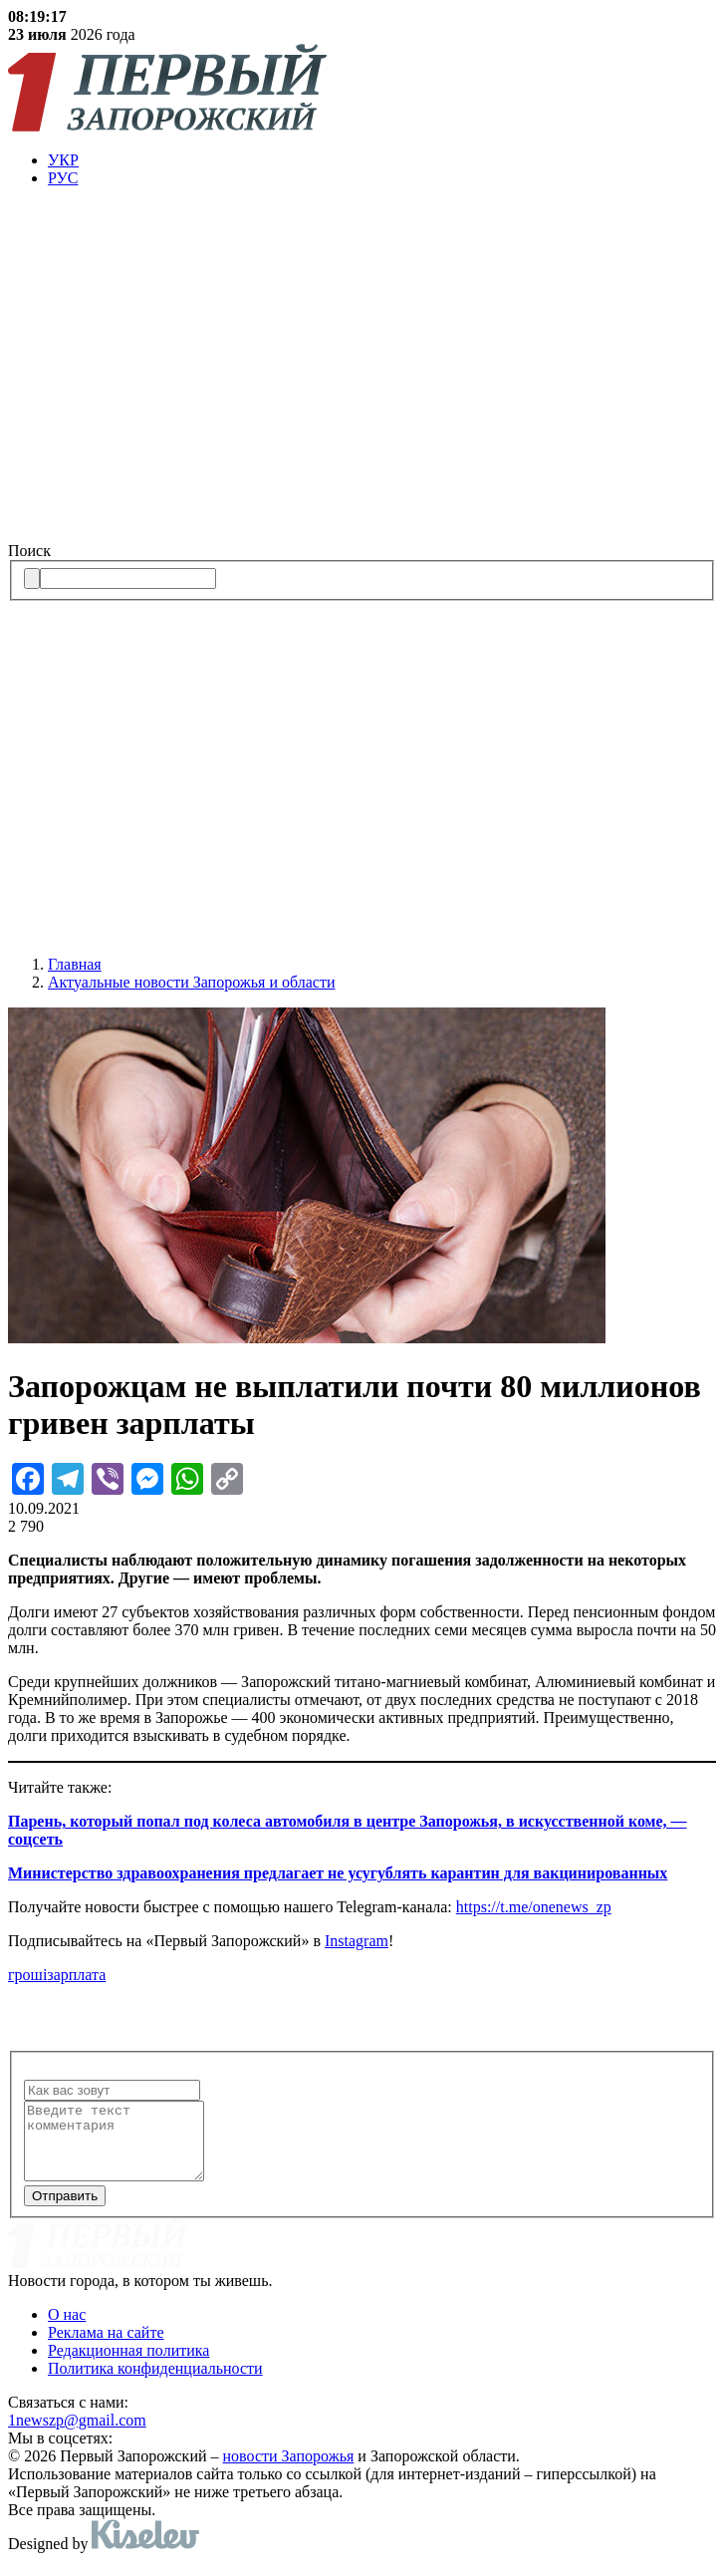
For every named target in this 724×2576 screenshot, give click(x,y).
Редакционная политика (128, 2365)
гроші (27, 1974)
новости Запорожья (289, 2470)
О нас (67, 2329)
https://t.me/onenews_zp (533, 1906)
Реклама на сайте (105, 2347)
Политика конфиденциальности (155, 2383)
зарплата (76, 1974)
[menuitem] (382, 160)
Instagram (356, 1940)
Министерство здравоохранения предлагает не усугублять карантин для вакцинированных (337, 1872)
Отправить (65, 2210)
